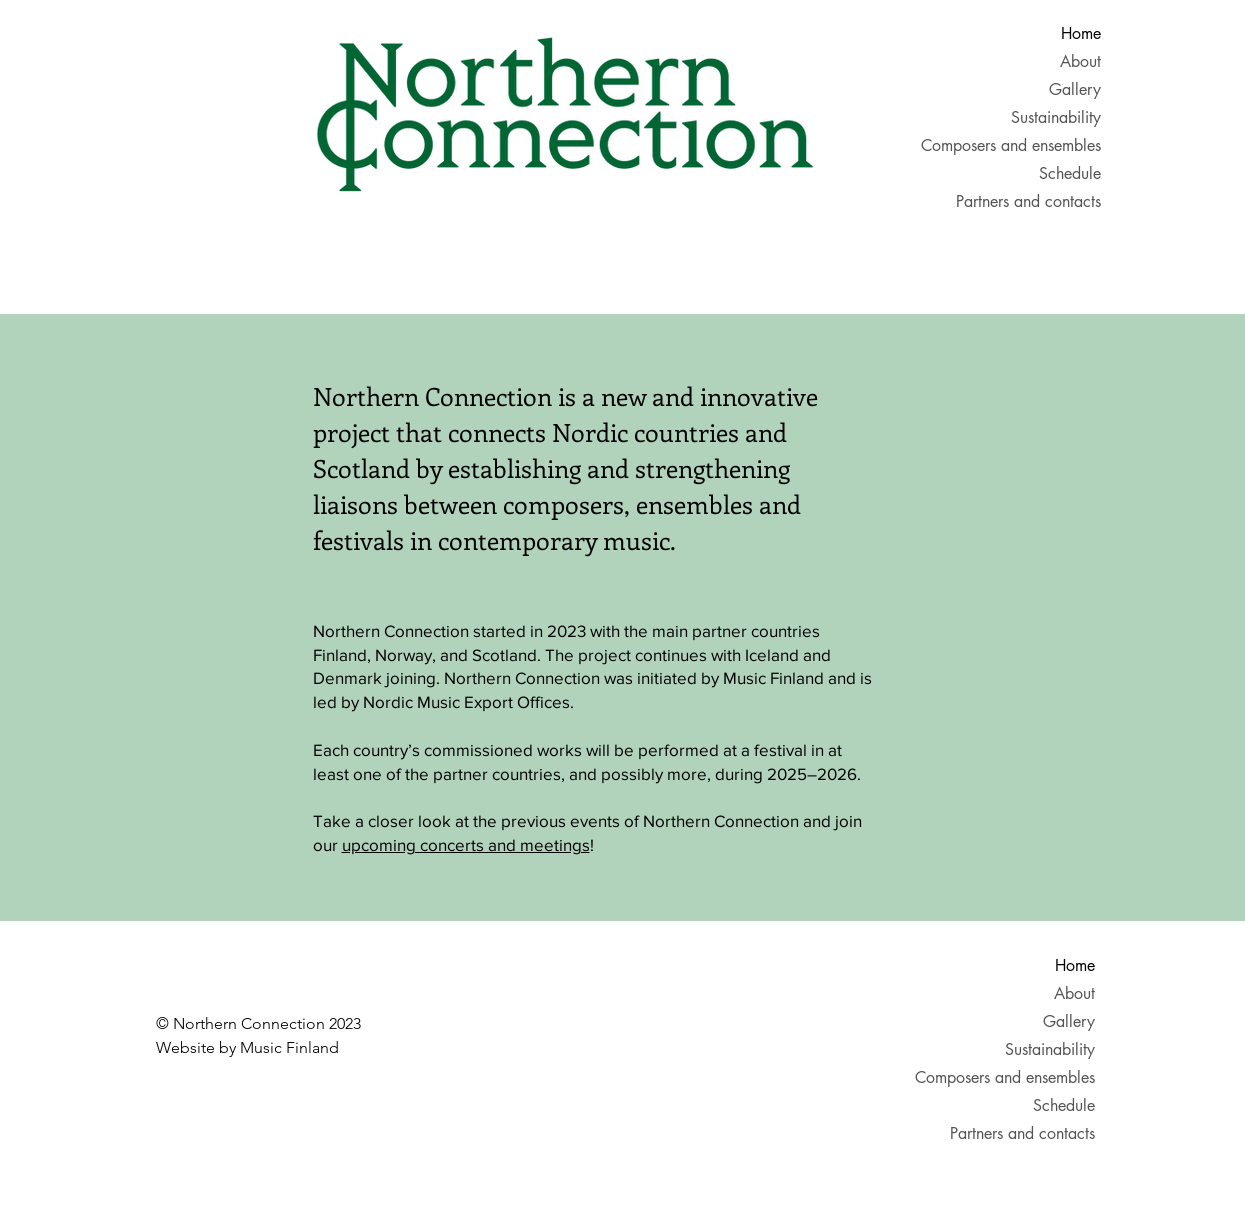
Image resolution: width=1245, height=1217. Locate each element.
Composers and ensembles (1036, 145)
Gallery (1075, 89)
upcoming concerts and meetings (466, 844)
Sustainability (1056, 117)
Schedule (1070, 173)
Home (1081, 33)
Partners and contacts (1036, 201)
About (1080, 61)
